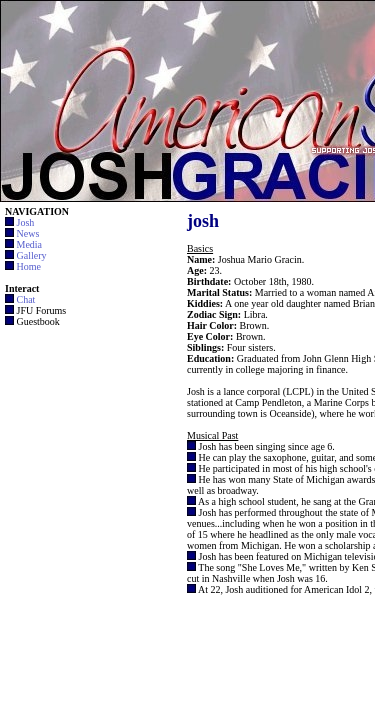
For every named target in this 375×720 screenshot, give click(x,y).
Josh (26, 222)
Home (29, 266)
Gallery (32, 255)
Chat (26, 299)
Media (30, 244)
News (28, 233)
